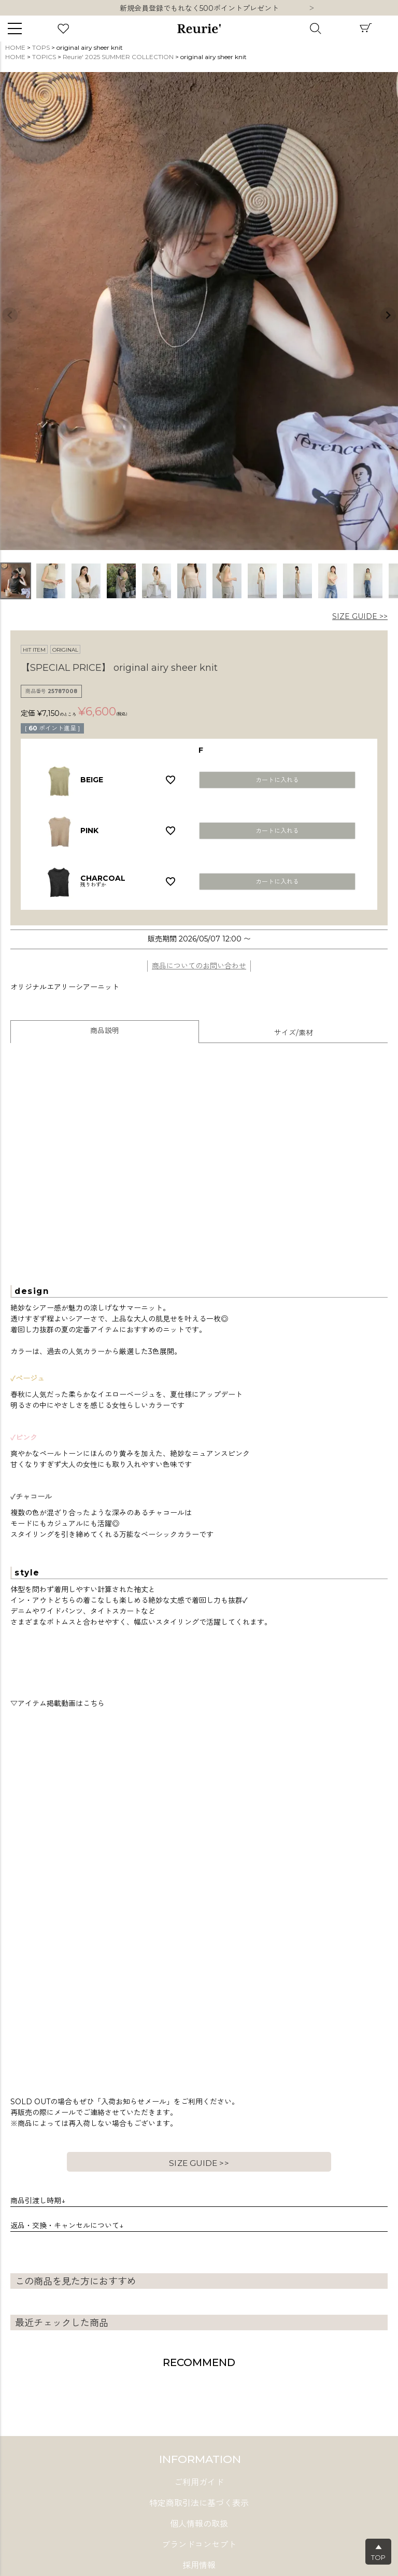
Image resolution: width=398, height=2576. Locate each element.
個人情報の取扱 (199, 2524)
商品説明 (104, 1030)
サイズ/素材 (293, 1032)
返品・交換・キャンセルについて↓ (66, 2225)
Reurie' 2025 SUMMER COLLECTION (118, 57)
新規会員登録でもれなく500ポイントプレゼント (199, 8)
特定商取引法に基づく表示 (199, 2503)
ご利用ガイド (199, 2482)
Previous (10, 315)
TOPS (41, 47)
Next (311, 9)
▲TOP (378, 2552)
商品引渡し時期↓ (37, 2200)
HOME (15, 47)
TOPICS (44, 57)
